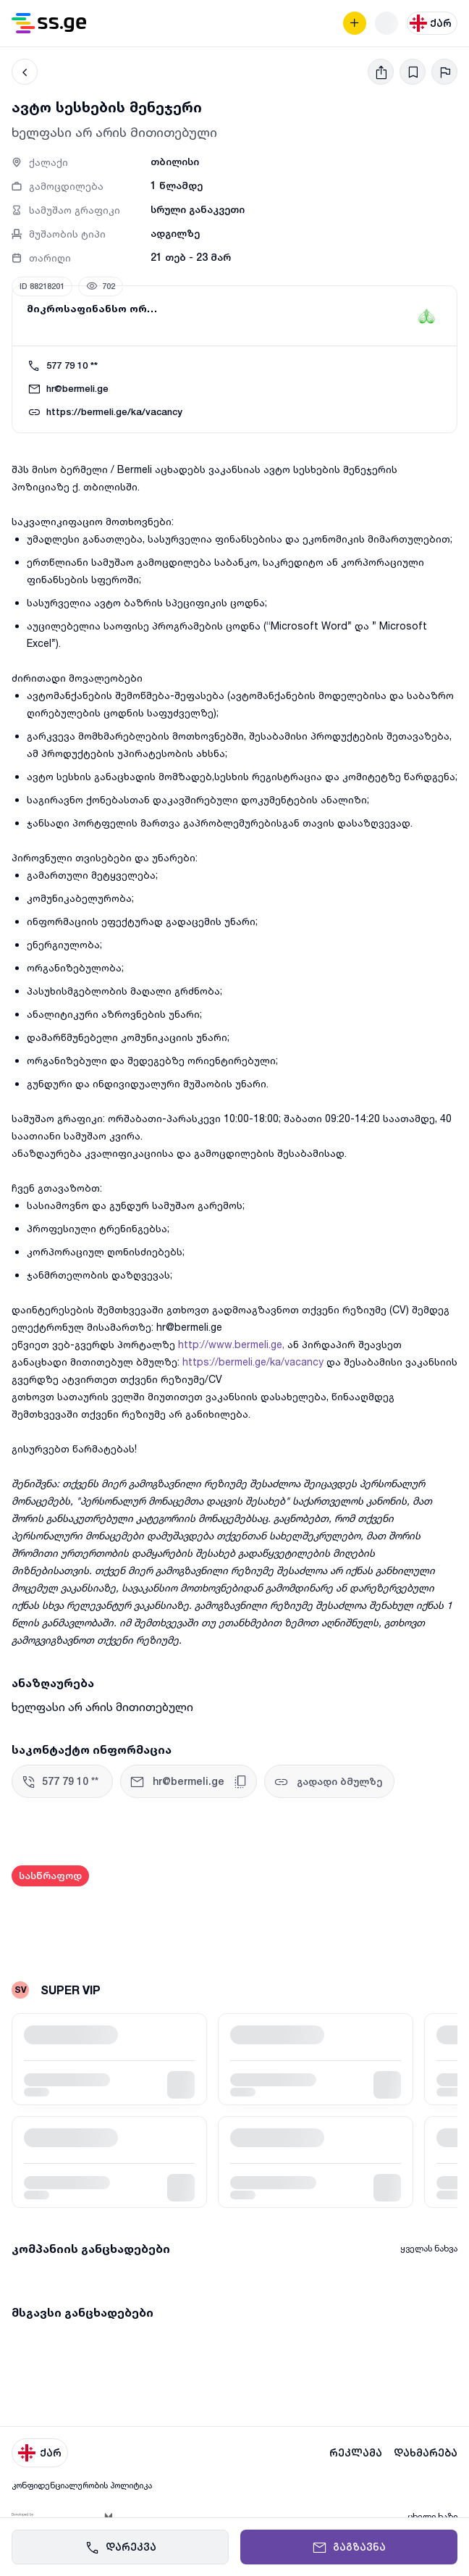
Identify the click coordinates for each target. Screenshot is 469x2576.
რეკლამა (355, 2453)
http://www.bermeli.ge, (231, 1344)
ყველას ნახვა (428, 2248)
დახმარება (425, 2453)
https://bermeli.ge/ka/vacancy (253, 1361)
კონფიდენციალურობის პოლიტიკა (82, 2485)
